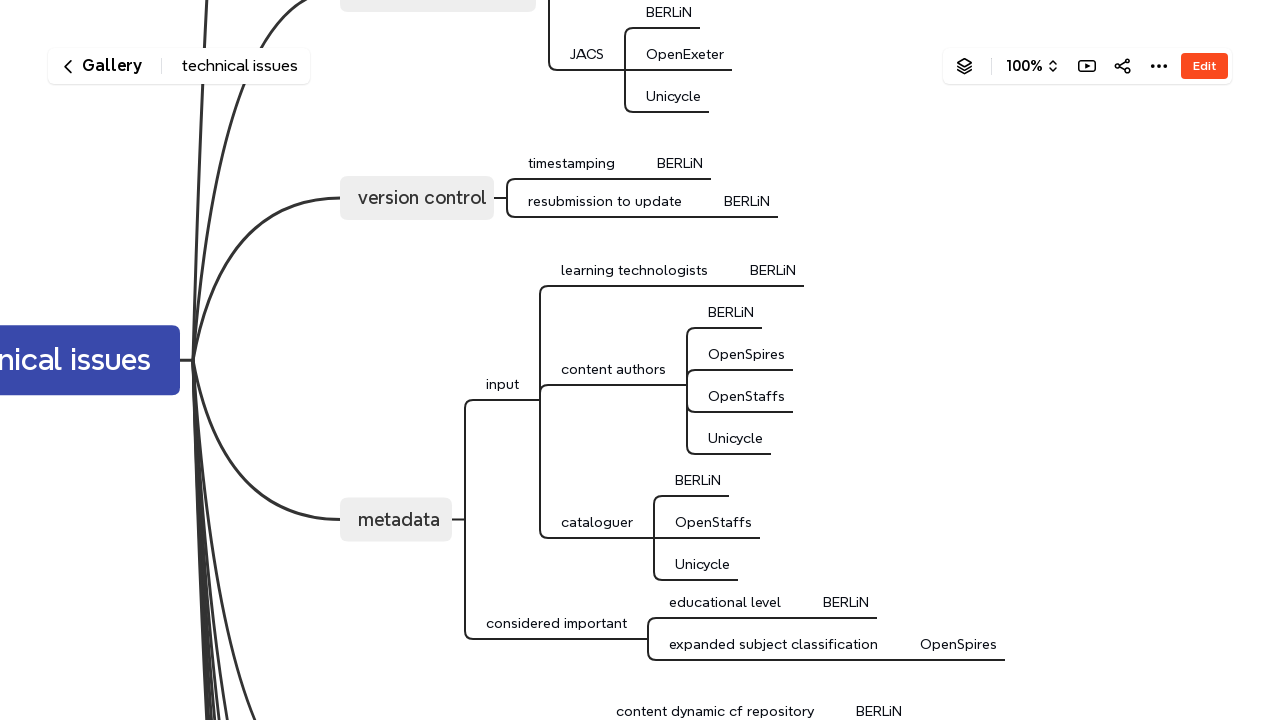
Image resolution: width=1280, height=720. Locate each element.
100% (1024, 66)
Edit (1204, 65)
